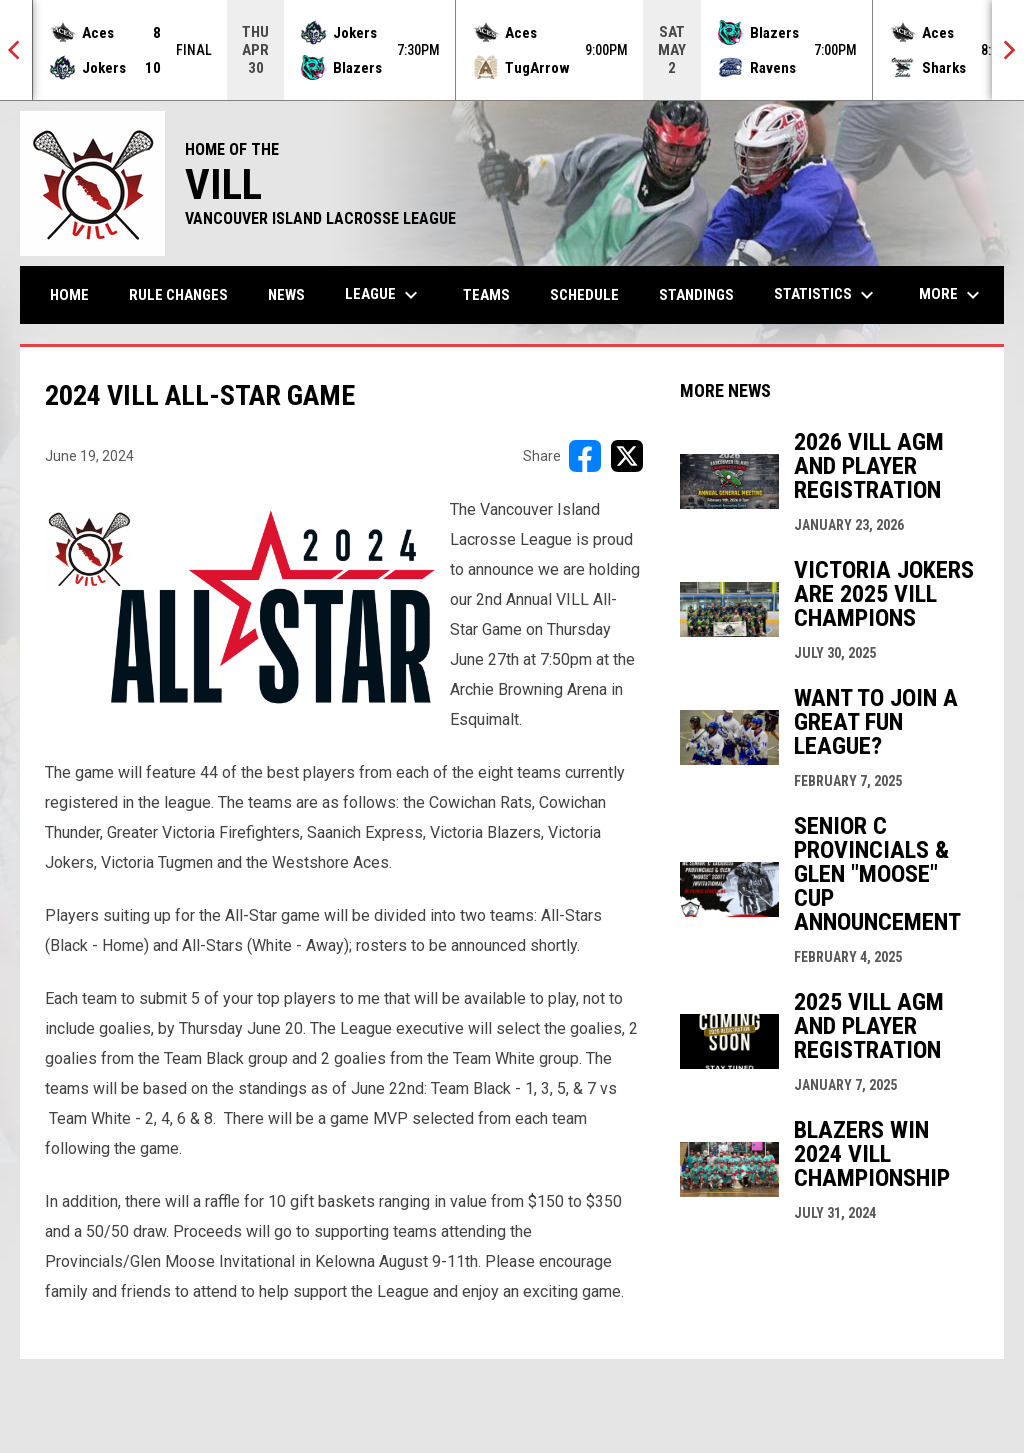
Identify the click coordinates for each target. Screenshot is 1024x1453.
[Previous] (16, 50)
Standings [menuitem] (696, 295)
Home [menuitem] (69, 295)
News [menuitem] (286, 295)
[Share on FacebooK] (585, 456)
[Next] (1008, 50)
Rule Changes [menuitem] (178, 295)
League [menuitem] (384, 295)
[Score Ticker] (512, 50)
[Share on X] (627, 456)
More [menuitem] (952, 295)
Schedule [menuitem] (584, 295)
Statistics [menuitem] (826, 295)
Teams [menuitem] (486, 295)
